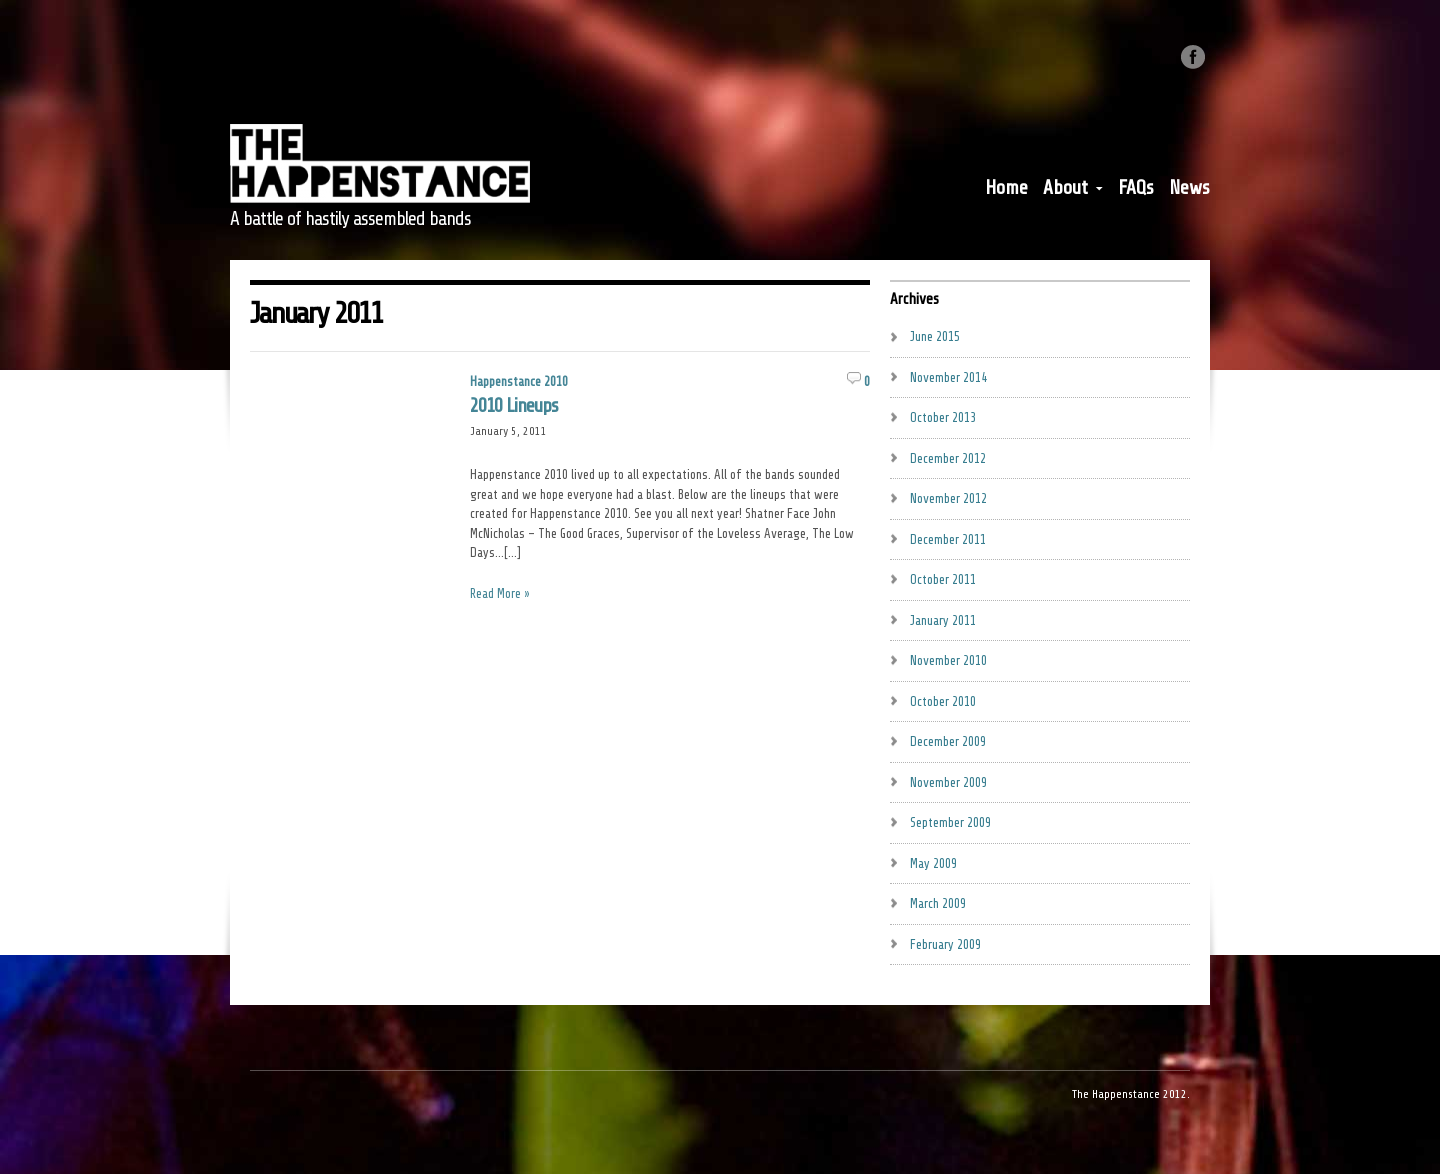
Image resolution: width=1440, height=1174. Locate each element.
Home (1006, 188)
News (1189, 188)
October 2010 (943, 701)
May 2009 (933, 863)
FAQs (1136, 188)
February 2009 (945, 944)
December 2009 (948, 741)
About (1073, 192)
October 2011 (943, 579)
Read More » (500, 593)
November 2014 (948, 377)
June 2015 (935, 336)
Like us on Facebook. (1193, 57)
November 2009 (948, 782)
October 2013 (943, 417)
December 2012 (948, 458)
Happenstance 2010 (519, 381)
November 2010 (948, 660)
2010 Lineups (514, 406)
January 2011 (943, 620)
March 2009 (938, 903)
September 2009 (950, 822)
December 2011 (948, 539)
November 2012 (948, 498)
